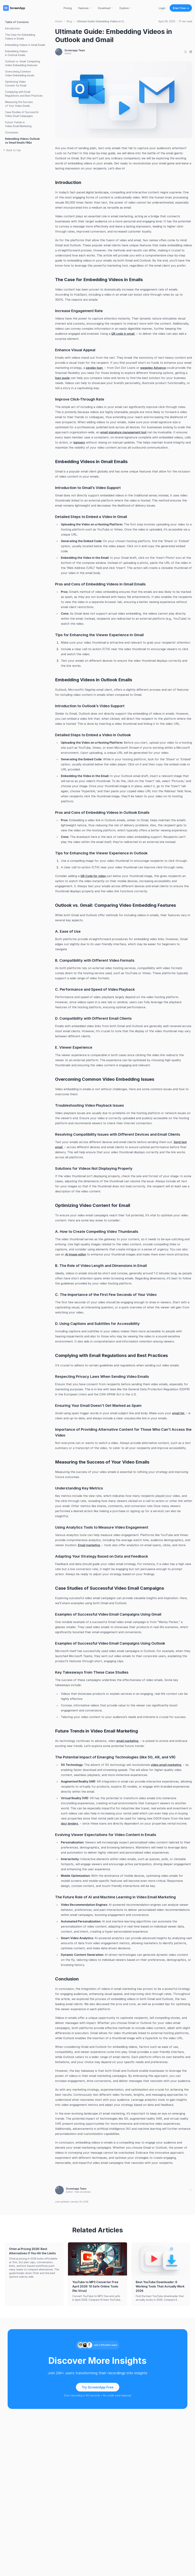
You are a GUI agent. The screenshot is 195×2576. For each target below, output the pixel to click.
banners (79, 442)
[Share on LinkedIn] (190, 51)
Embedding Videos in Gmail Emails (25, 44)
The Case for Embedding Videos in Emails (20, 36)
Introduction (12, 28)
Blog (69, 21)
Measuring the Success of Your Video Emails (19, 103)
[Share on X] (185, 51)
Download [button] (105, 8)
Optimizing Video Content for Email (15, 83)
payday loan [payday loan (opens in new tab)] (96, 368)
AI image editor (75, 1254)
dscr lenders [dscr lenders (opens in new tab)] (71, 1823)
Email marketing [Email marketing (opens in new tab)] (90, 1545)
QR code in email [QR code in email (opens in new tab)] (124, 333)
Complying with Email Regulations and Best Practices (24, 93)
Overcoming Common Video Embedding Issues (19, 73)
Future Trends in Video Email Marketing (18, 124)
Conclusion (11, 132)
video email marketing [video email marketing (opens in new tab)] (167, 1765)
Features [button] (85, 8)
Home (58, 21)
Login (162, 8)
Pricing (68, 8)
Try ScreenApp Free (97, 2387)
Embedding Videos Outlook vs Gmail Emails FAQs (22, 140)
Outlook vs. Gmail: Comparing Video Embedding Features (22, 63)
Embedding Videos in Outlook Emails (16, 53)
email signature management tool (123, 432)
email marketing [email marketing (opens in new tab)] (129, 1741)
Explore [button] (126, 8)
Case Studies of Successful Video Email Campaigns (21, 114)
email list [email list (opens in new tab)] (180, 1413)
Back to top (12, 150)
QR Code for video (93, 876)
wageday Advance (153, 368)
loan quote (62, 378)
